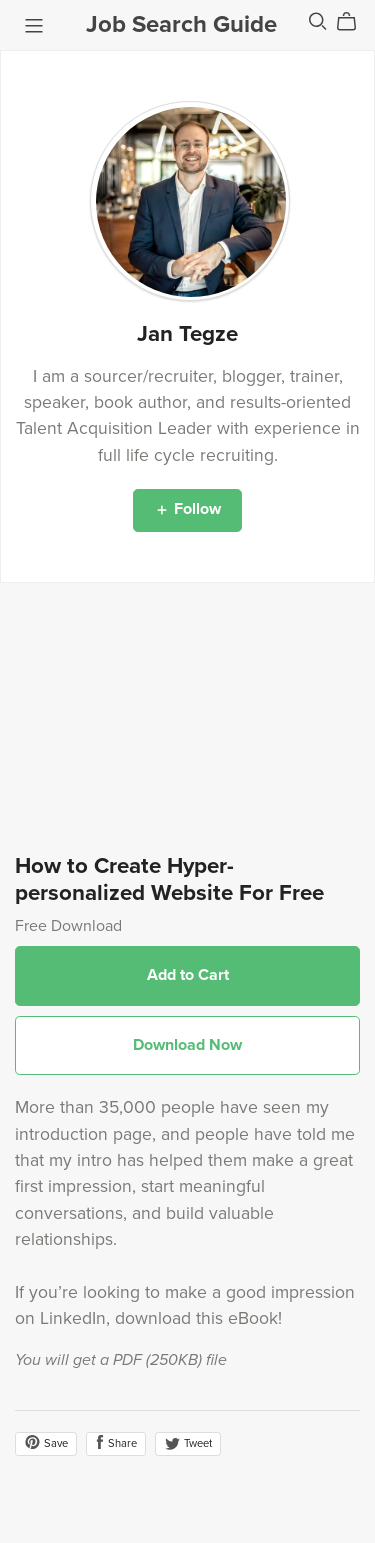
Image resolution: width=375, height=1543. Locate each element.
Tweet (188, 1443)
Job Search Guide (181, 24)
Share (116, 1442)
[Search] (318, 21)
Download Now (187, 1045)
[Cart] (354, 22)
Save (46, 1442)
